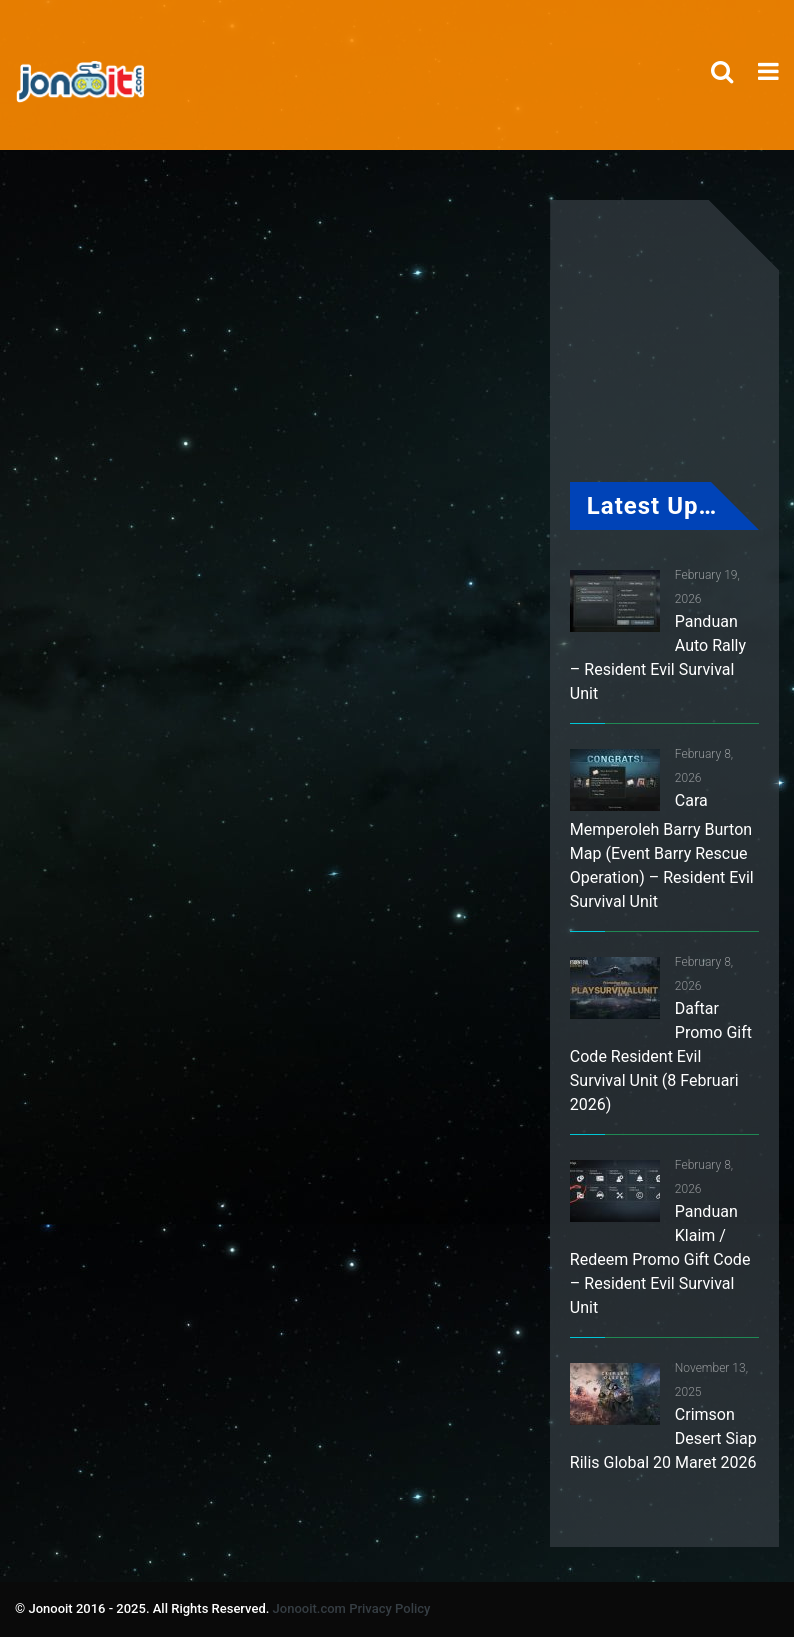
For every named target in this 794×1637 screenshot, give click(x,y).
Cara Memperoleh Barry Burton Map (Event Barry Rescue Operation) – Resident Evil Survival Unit (662, 851)
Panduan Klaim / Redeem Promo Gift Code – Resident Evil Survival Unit (660, 1259)
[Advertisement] (404, 497)
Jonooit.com (309, 1608)
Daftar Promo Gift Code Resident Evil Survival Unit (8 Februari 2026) (661, 1056)
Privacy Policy (389, 1608)
